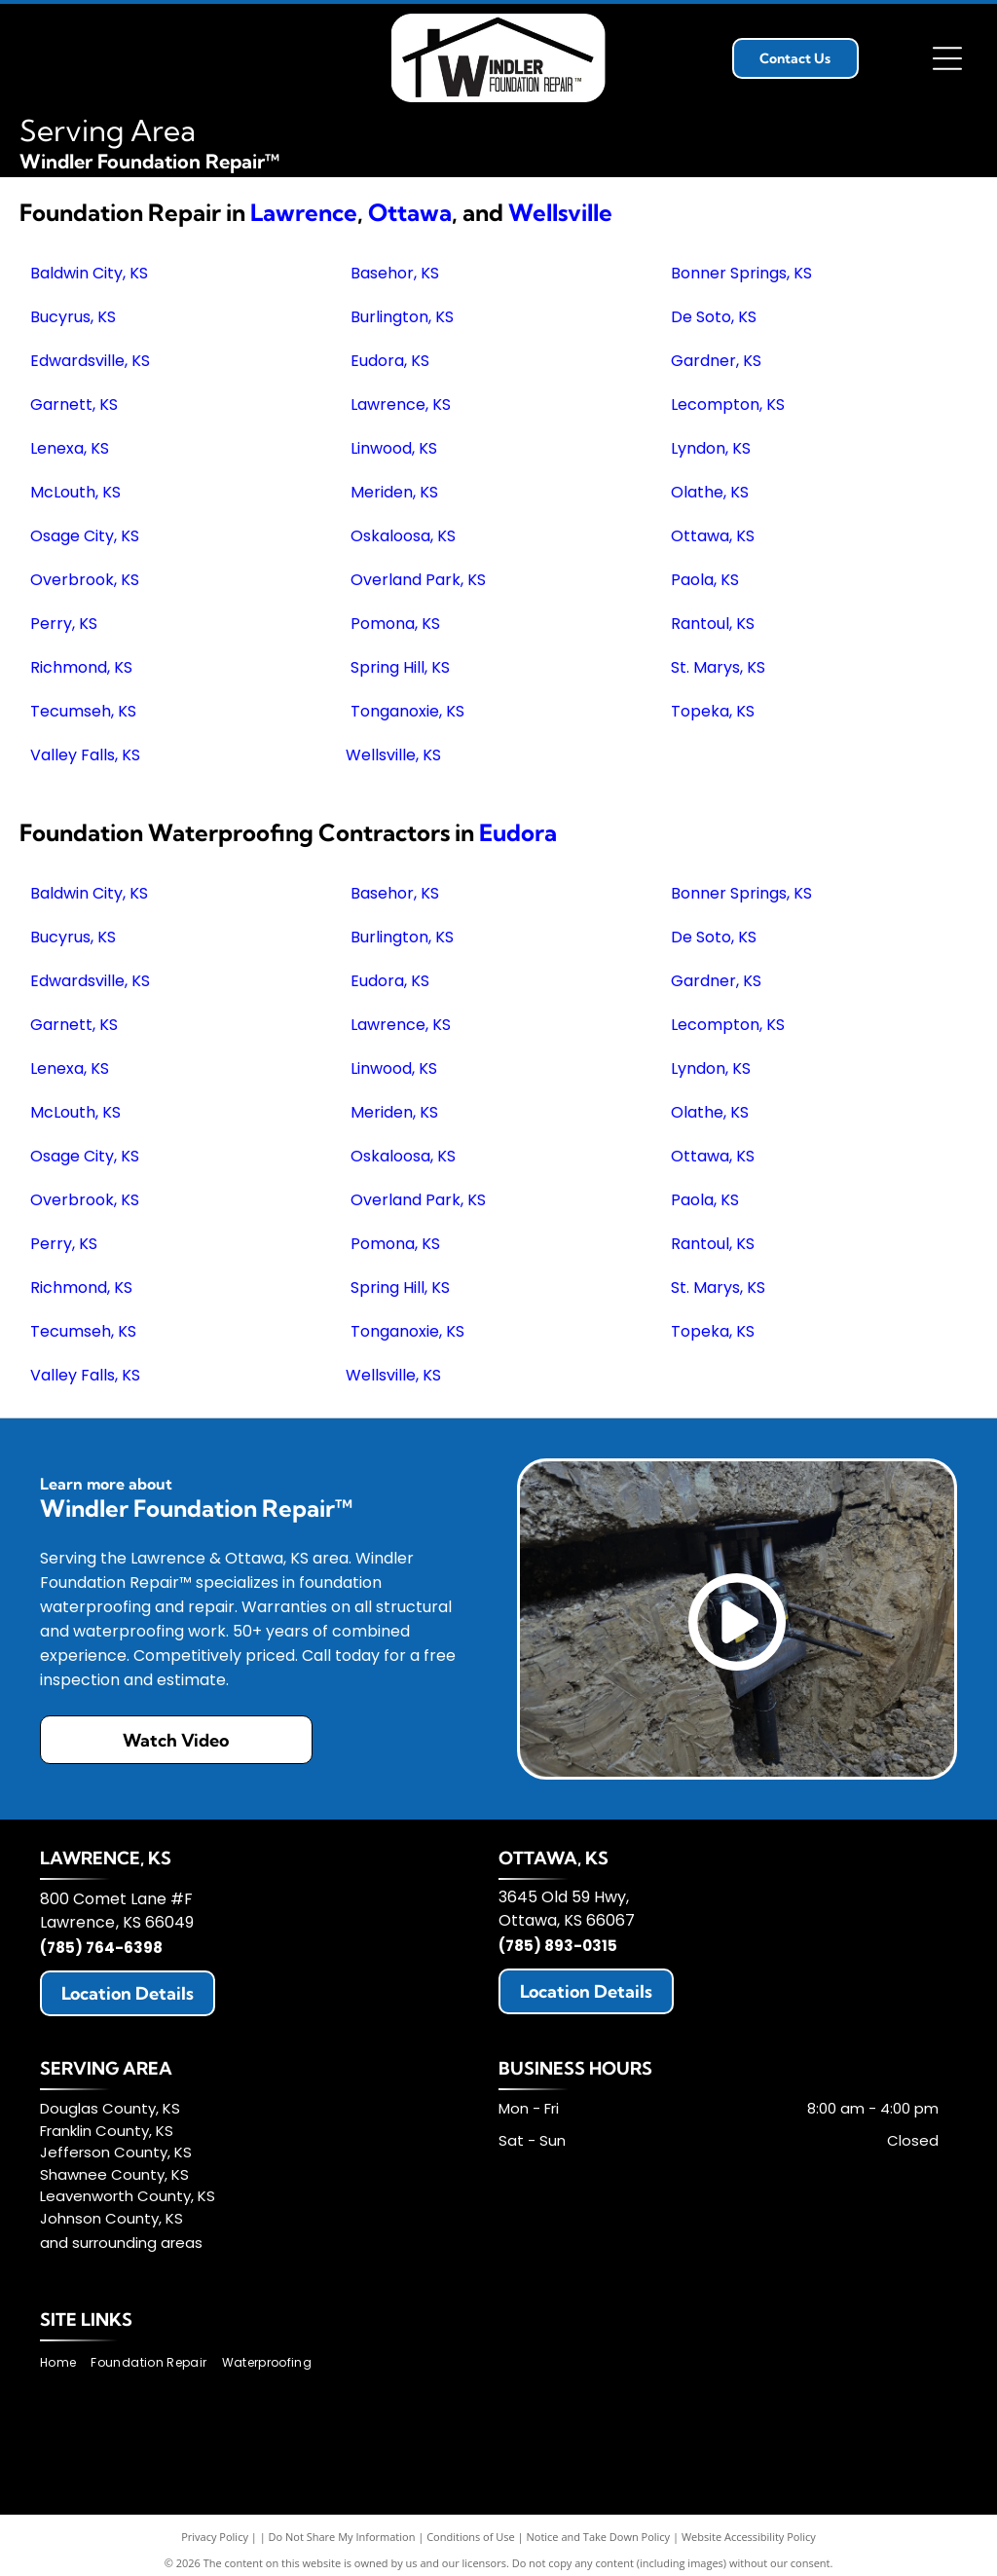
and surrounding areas (121, 2242)
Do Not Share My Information (342, 2536)
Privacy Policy (214, 2536)
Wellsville (560, 212)
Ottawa (410, 212)
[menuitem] (65, 2362)
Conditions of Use (470, 2536)
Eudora (518, 832)
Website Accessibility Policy (749, 2536)
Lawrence (303, 212)
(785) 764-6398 (101, 1947)
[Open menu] (947, 58)
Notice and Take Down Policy (599, 2536)
